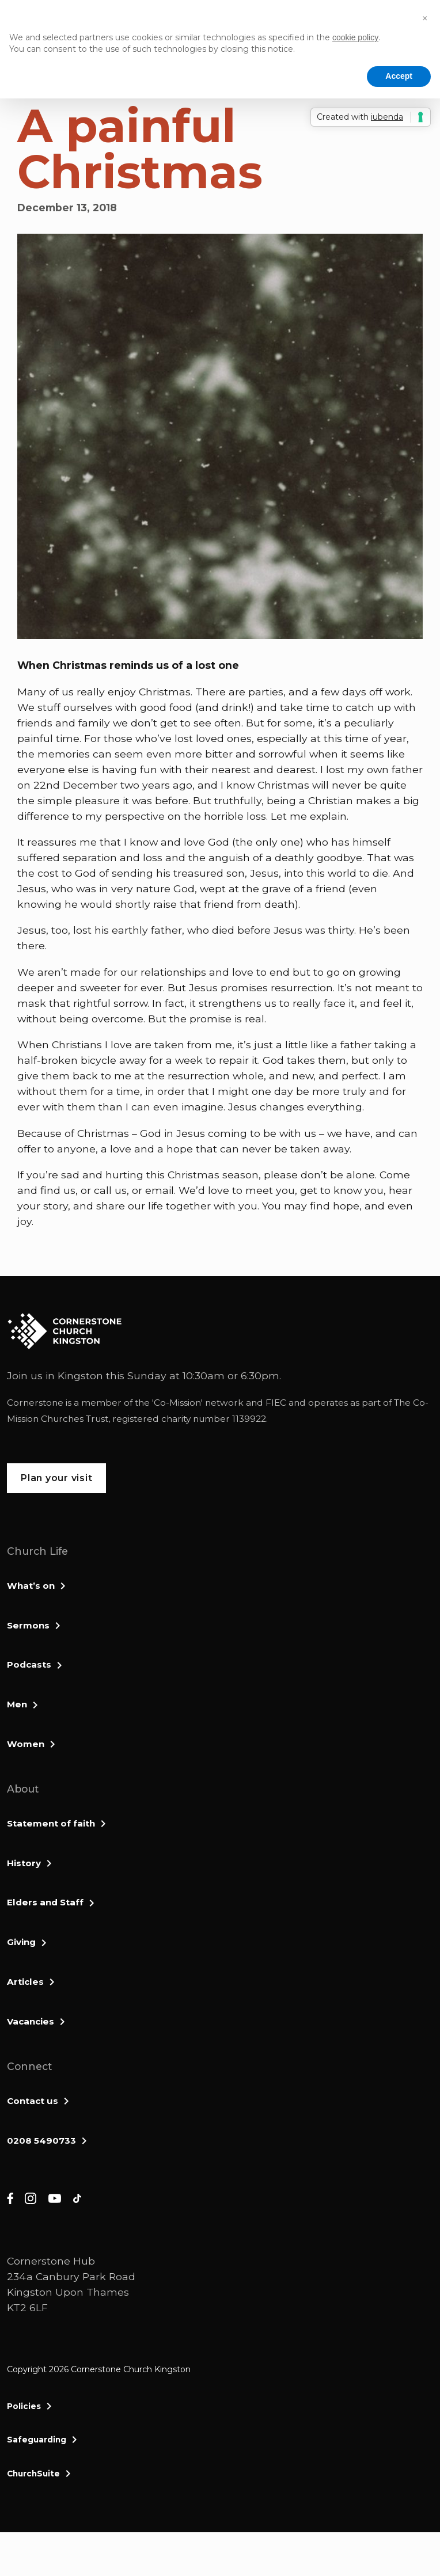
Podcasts (29, 1664)
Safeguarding (36, 2439)
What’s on (31, 1585)
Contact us (32, 2100)
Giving (21, 1941)
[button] (425, 18)
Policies (24, 2406)
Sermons (28, 1625)
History (24, 1863)
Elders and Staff (45, 1902)
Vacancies (30, 2021)
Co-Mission (177, 1402)
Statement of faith (51, 1823)
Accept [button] (398, 76)
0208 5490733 (41, 2140)
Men (17, 1704)
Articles (25, 1981)
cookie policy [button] (355, 37)
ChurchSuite (33, 2473)
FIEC (275, 1402)
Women (25, 1743)
